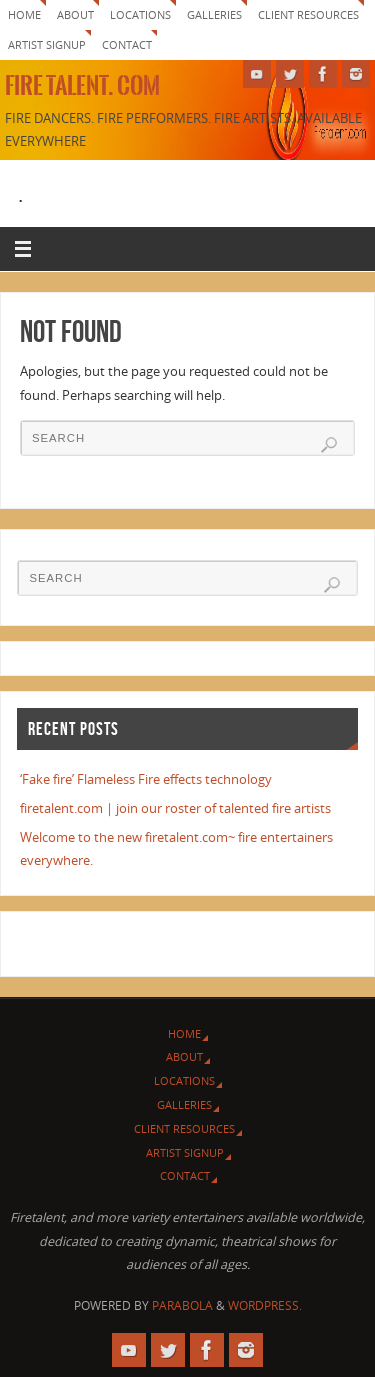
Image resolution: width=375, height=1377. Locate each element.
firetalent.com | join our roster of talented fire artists (175, 808)
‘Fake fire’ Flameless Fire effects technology (146, 779)
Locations (140, 14)
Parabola (182, 1305)
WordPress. (265, 1305)
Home (24, 14)
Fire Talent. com (82, 86)
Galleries (214, 14)
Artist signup (47, 44)
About (75, 14)
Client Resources (308, 14)
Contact (127, 44)
